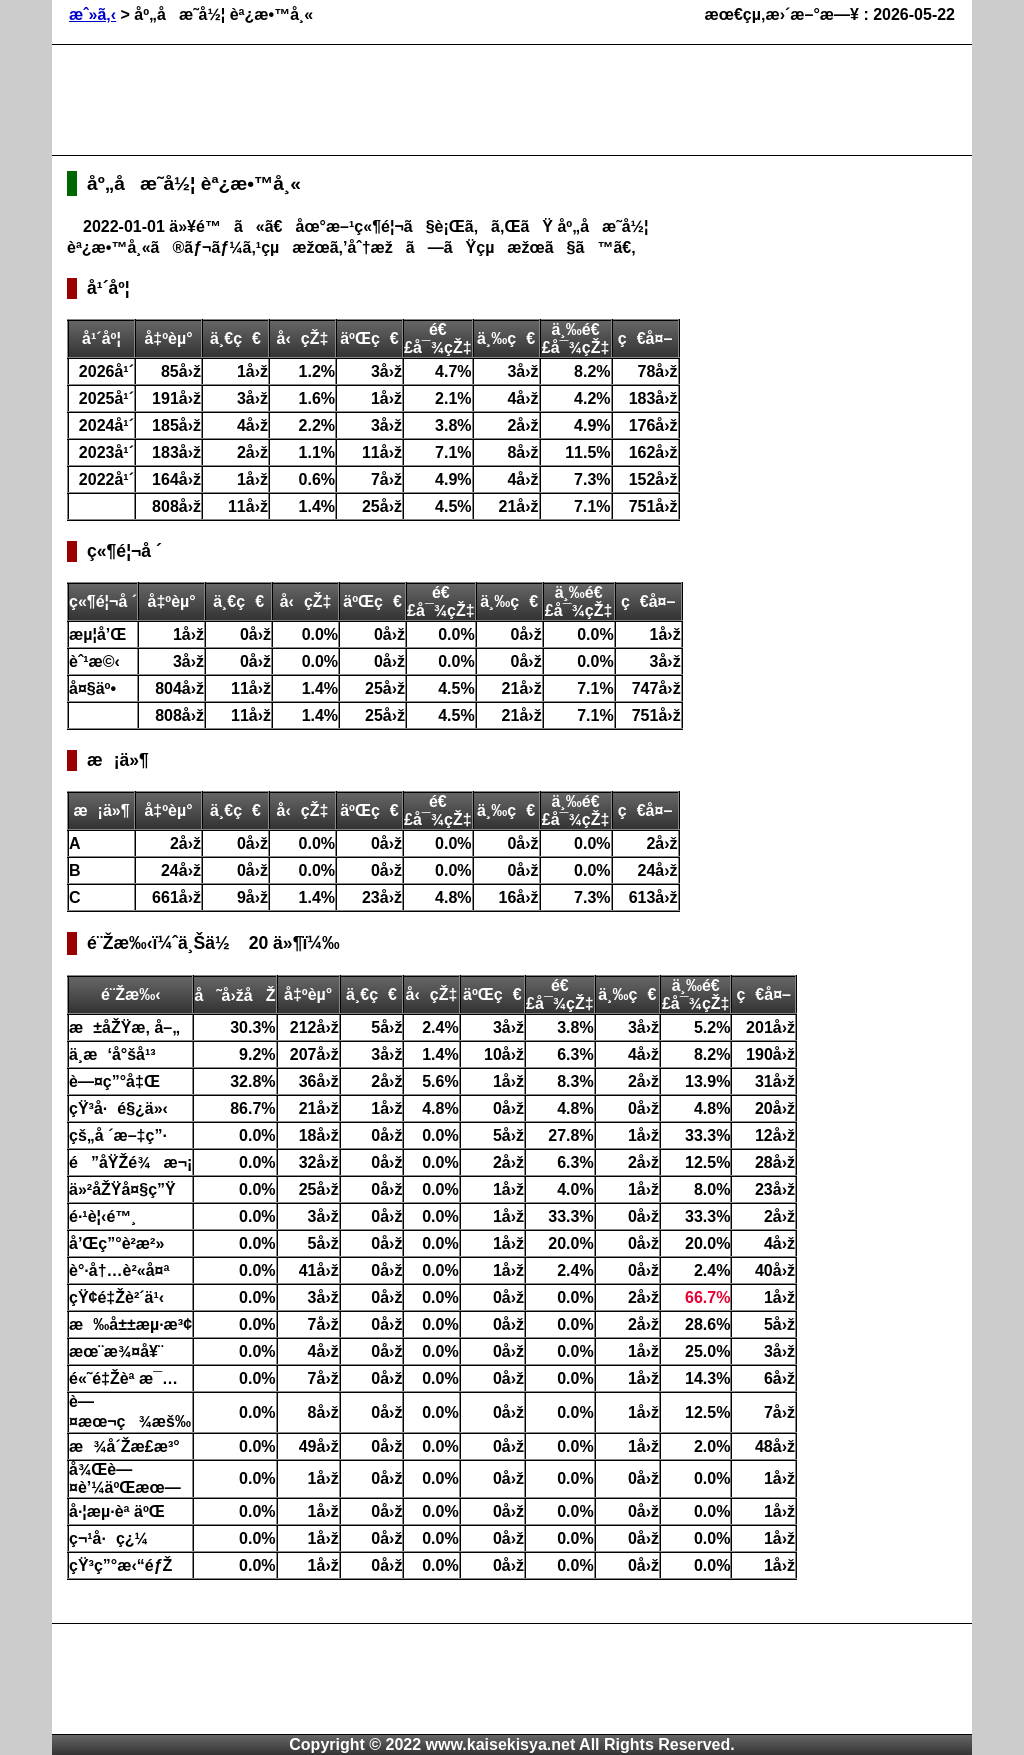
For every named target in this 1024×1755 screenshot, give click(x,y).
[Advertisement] (431, 100)
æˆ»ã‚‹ (92, 14)
